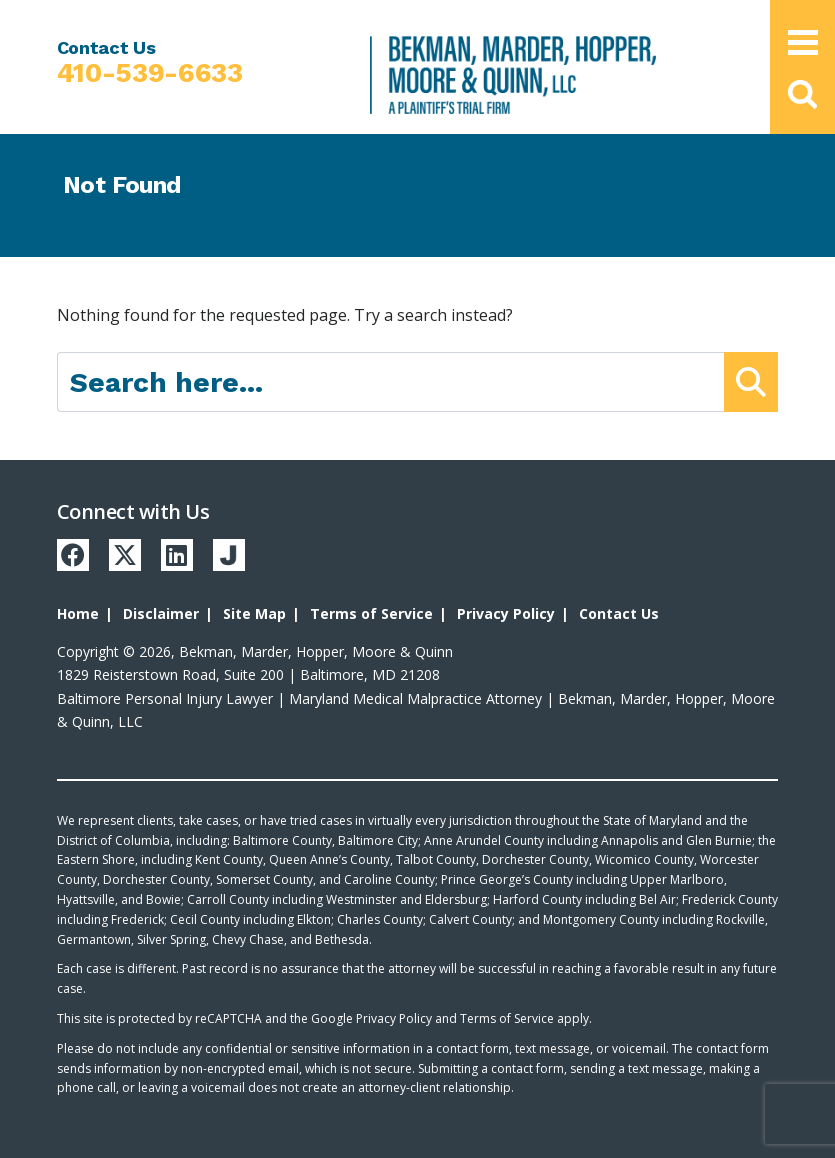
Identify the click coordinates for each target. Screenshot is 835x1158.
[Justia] (229, 555)
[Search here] (391, 382)
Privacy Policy (506, 613)
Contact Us (619, 613)
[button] (802, 94)
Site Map (254, 613)
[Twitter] (125, 555)
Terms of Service (371, 613)
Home (78, 613)
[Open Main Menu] (803, 42)
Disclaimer (161, 613)
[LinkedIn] (177, 555)
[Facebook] (73, 555)
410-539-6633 (150, 74)
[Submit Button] (751, 382)
